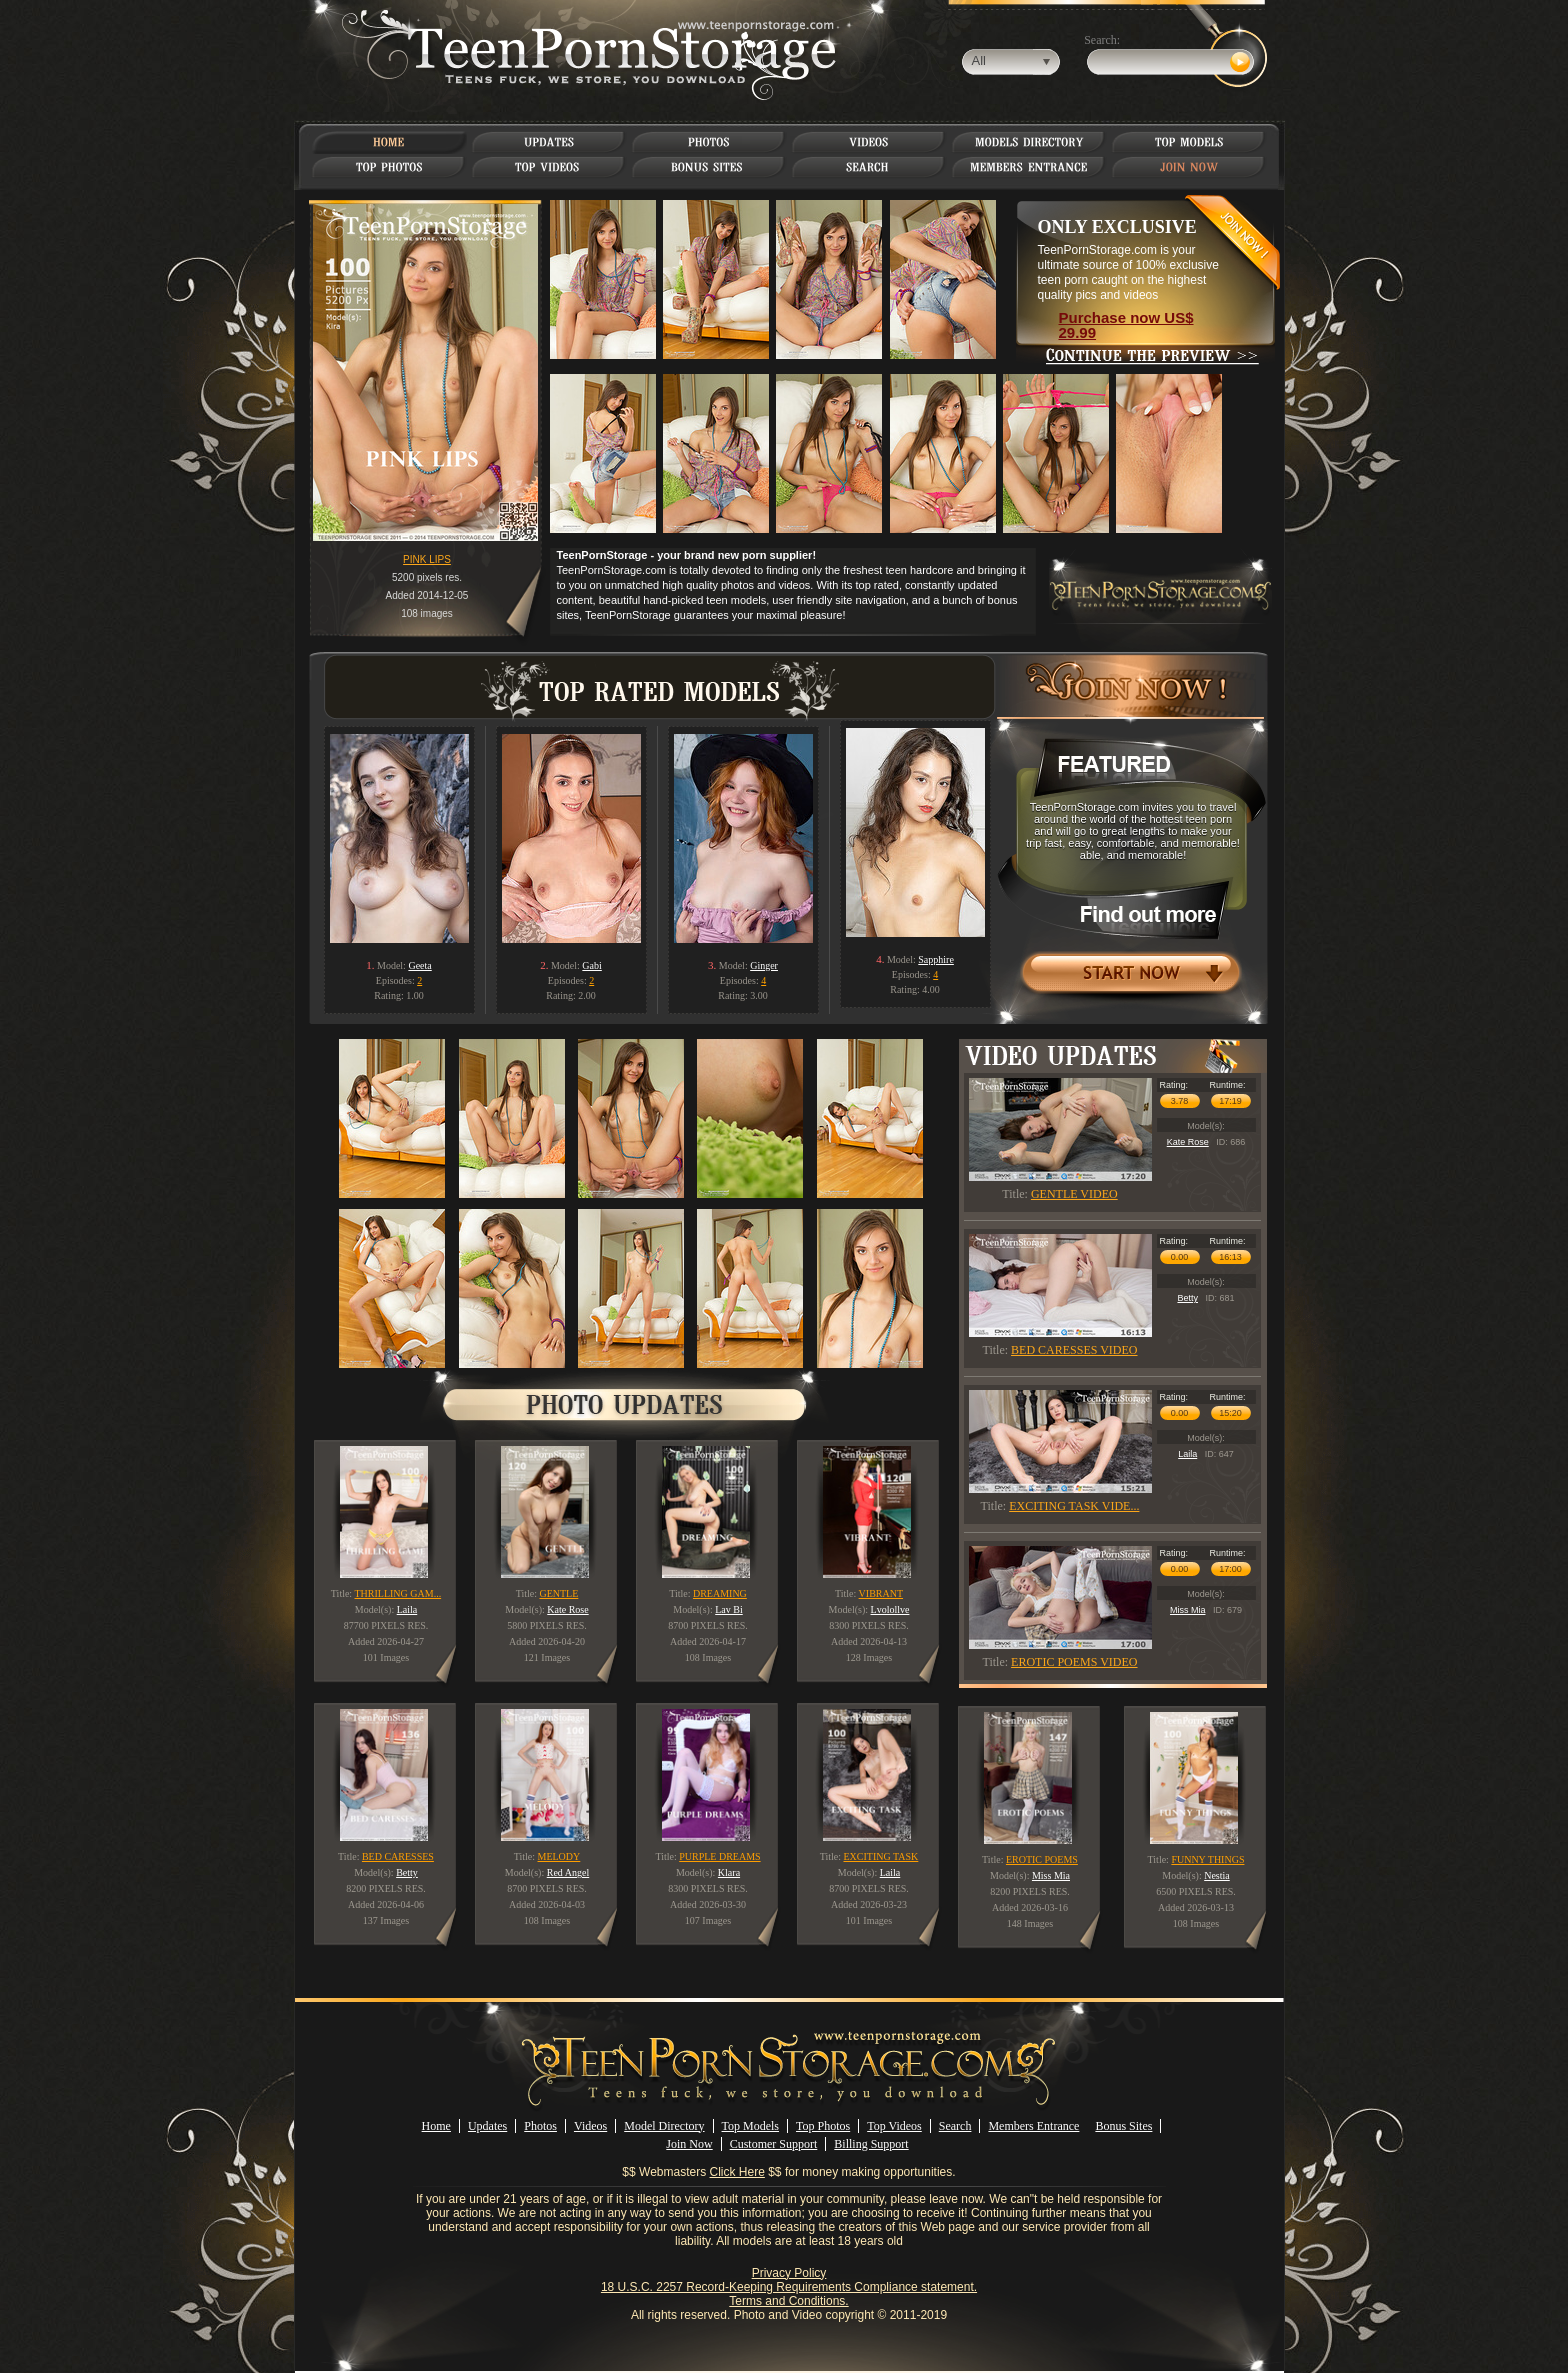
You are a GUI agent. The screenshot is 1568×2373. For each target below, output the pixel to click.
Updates (487, 2126)
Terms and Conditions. (788, 2301)
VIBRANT (881, 1593)
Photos (540, 2126)
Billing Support (871, 2144)
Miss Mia (1188, 1610)
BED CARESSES (398, 1856)
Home (436, 2126)
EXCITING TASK (880, 1856)
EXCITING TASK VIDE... (1074, 1506)
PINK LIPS (427, 559)
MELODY (559, 1856)
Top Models (751, 2126)
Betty (1187, 1298)
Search (955, 2126)
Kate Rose (1188, 1142)
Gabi (591, 965)
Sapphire (936, 959)
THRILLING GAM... (397, 1593)
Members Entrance (1033, 2126)
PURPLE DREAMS (719, 1856)
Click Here (737, 2172)
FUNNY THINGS (1207, 1859)
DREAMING (720, 1593)
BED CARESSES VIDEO (1074, 1350)
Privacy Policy (789, 2273)
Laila (1187, 1454)
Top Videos (894, 2126)
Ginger (764, 965)
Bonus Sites (1123, 2126)
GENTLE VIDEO (1074, 1194)
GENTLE (558, 1593)
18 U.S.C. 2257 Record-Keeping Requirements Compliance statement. (789, 2287)
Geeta (419, 965)
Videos (590, 2126)
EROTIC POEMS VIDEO (1074, 1662)
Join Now (689, 2144)
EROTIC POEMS (1042, 1859)
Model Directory (664, 2126)
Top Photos (823, 2126)
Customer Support (774, 2144)
